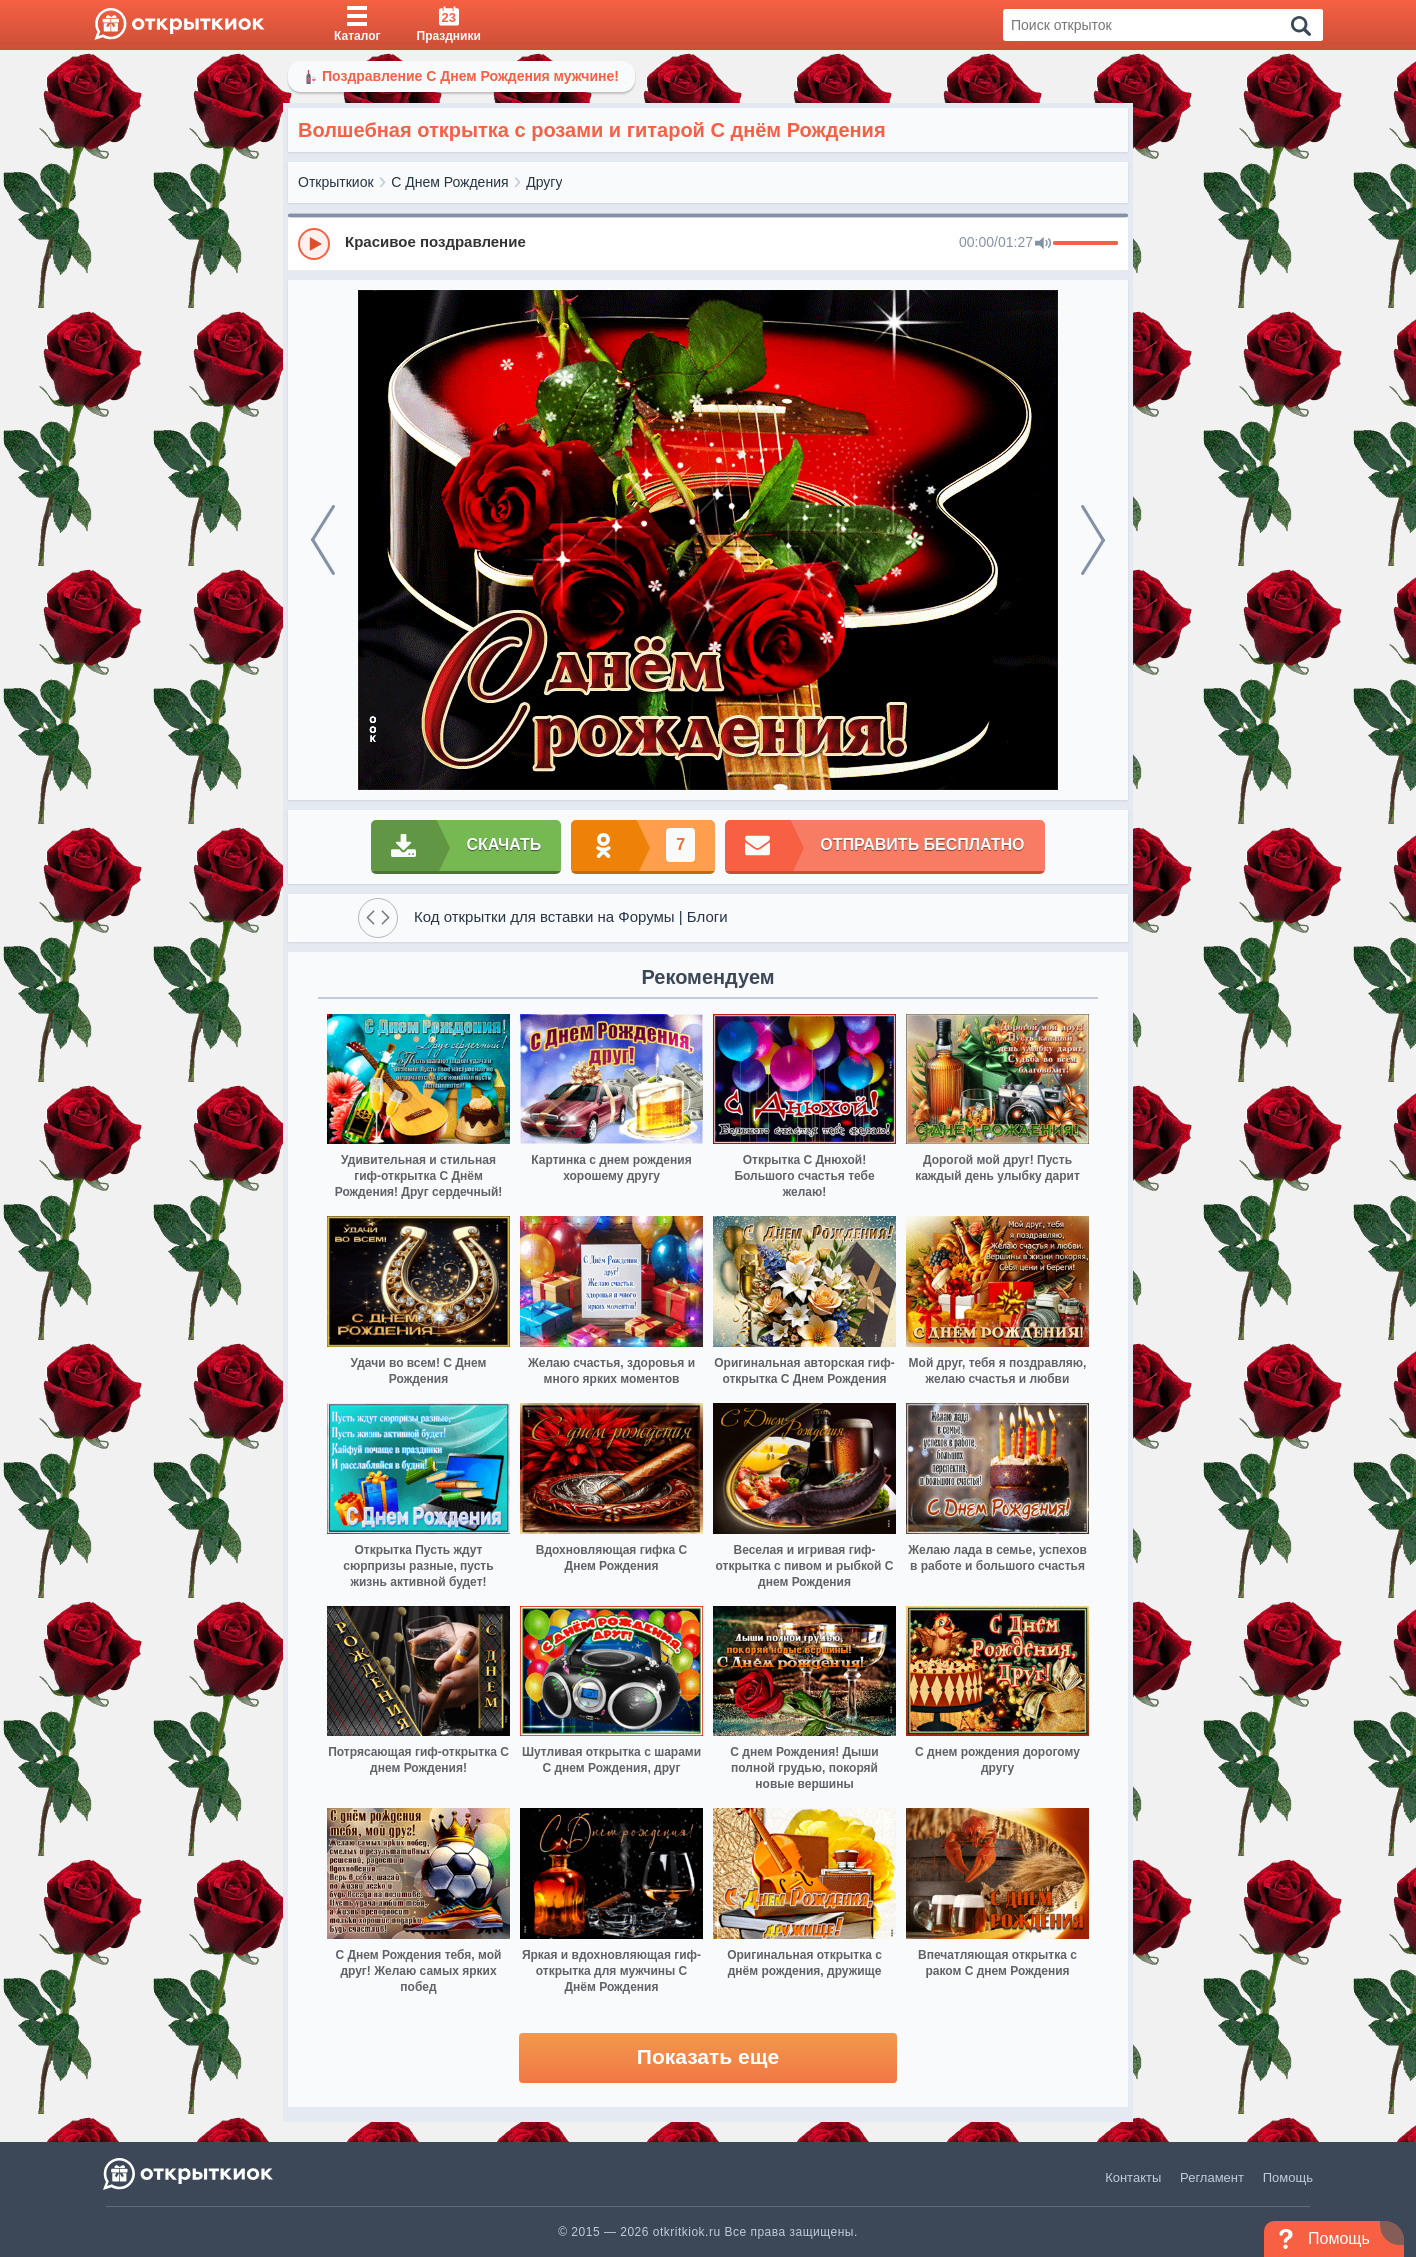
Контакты (1133, 2177)
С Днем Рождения (449, 182)
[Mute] (1043, 244)
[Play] (314, 244)
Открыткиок (336, 182)
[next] (1093, 540)
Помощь (1288, 2177)
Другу (544, 182)
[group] (708, 243)
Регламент (1212, 2177)
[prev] (323, 540)
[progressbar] (1085, 244)
